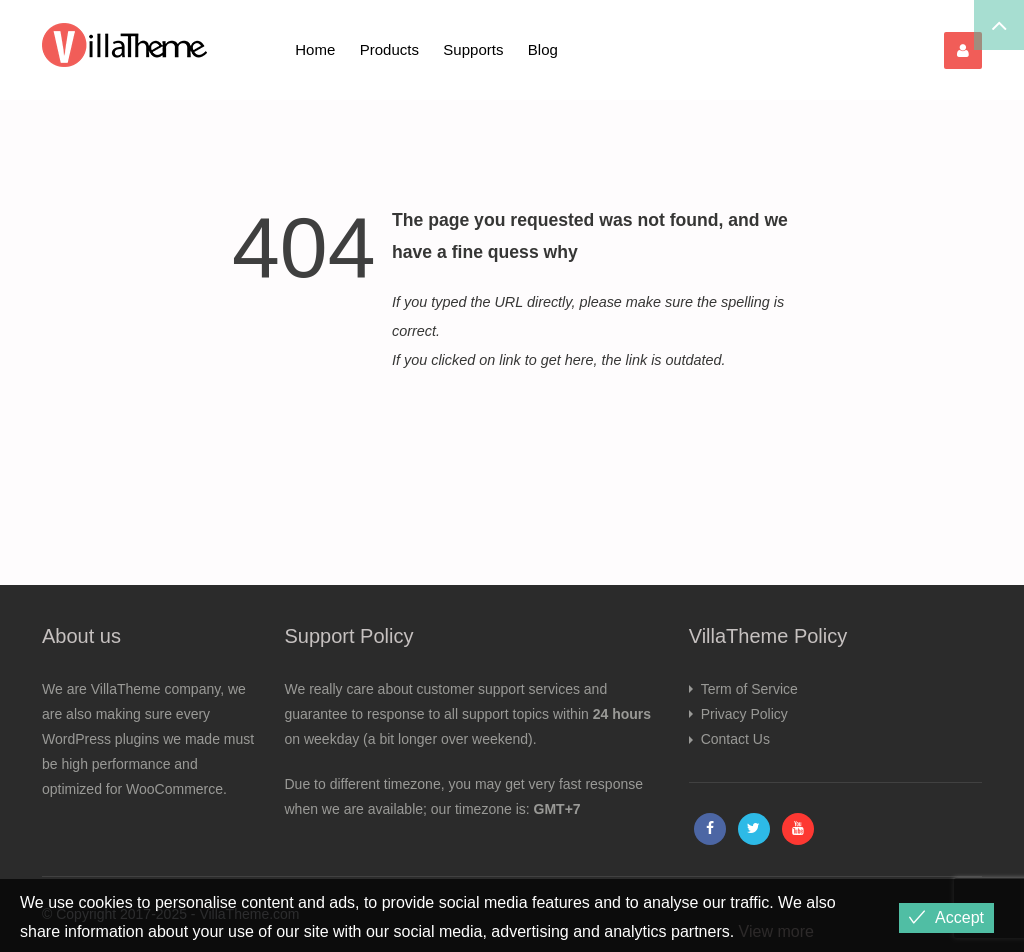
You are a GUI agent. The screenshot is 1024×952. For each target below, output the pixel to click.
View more (776, 931)
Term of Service (749, 689)
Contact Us (735, 739)
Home (315, 49)
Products (389, 49)
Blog (543, 49)
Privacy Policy (744, 714)
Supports (473, 49)
